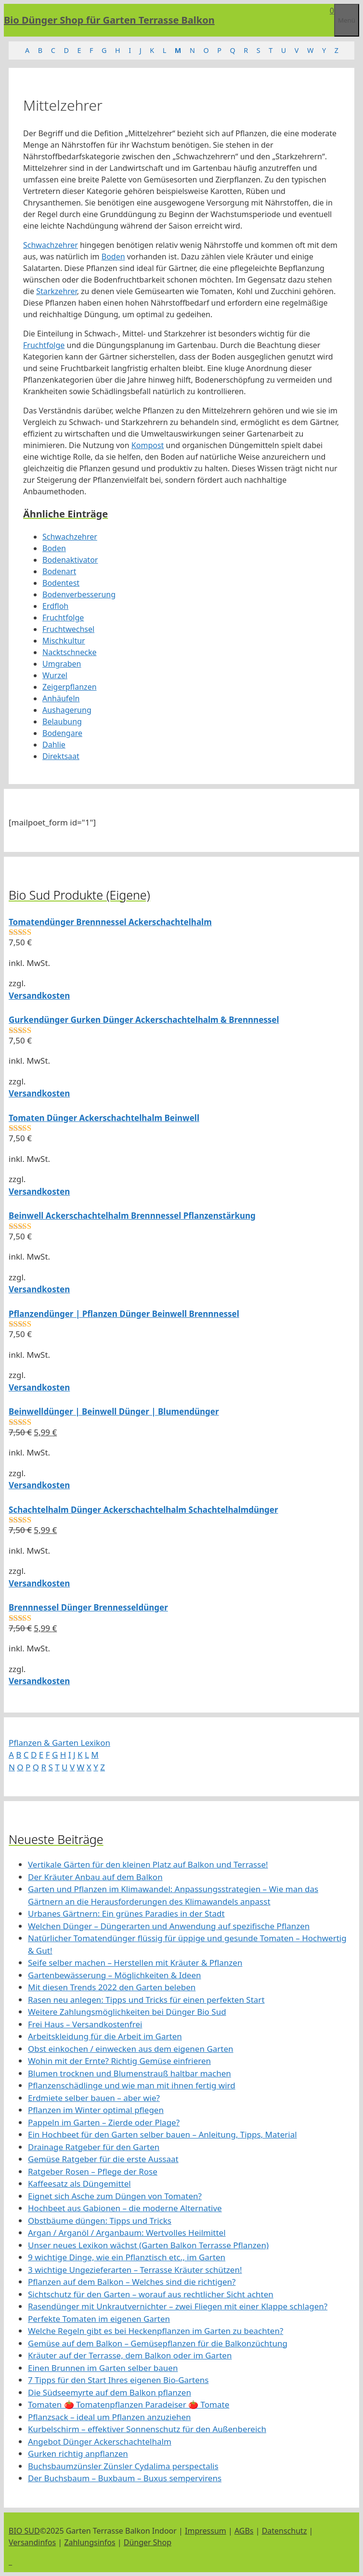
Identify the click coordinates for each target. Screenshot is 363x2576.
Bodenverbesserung (79, 594)
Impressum (205, 2530)
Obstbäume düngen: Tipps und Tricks (99, 2220)
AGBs (244, 2530)
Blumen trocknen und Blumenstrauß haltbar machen (129, 2073)
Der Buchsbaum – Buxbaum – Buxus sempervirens (124, 2478)
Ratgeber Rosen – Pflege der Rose (92, 2171)
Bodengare (62, 733)
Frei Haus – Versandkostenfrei (85, 2024)
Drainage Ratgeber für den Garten (93, 2146)
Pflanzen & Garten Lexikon (59, 1742)
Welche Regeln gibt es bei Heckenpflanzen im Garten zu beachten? (155, 2330)
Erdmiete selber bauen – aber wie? (94, 2097)
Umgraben (61, 663)
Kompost (147, 445)
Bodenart (59, 571)
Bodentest (60, 583)
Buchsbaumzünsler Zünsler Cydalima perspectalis (123, 2466)
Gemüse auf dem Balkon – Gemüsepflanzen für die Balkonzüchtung (157, 2343)
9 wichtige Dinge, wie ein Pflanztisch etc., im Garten (126, 2257)
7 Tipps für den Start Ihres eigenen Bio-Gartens (118, 2379)
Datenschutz (284, 2530)
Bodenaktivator (70, 559)
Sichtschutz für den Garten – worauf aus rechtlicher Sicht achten (150, 2294)
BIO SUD (24, 2530)
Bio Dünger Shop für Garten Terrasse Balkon (109, 19)
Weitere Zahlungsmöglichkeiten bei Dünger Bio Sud (127, 2011)
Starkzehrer (56, 291)
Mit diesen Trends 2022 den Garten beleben (111, 1987)
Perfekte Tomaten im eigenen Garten (99, 2318)
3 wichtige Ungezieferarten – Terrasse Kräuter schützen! (135, 2269)
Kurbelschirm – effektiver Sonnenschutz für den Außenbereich (147, 2428)
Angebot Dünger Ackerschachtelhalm (99, 2441)
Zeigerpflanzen (69, 687)
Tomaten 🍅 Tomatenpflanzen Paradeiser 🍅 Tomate (128, 2404)
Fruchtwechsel (68, 629)
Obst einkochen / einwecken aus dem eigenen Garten (130, 2048)
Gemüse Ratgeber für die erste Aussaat (103, 2158)
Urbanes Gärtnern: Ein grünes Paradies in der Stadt (126, 1913)
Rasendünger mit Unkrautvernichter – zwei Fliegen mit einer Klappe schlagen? (177, 2306)
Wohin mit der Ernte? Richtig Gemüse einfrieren (119, 2060)
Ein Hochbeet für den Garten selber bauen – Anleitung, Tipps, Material (162, 2134)
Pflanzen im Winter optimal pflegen (96, 2109)
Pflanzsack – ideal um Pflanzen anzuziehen (109, 2416)
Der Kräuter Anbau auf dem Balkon (95, 1876)
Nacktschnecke (69, 652)
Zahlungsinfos (89, 2542)
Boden (113, 256)
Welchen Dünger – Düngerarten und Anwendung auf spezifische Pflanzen (169, 1926)
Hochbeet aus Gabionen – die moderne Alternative (125, 2208)
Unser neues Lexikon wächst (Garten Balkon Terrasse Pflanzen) (148, 2245)
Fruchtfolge (44, 345)
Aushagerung (66, 710)
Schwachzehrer (50, 245)
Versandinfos (32, 2542)
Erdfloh (55, 606)
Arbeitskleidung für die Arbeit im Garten (105, 2036)
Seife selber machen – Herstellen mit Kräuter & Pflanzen (135, 1962)
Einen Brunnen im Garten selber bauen (103, 2367)
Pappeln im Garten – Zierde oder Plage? (104, 2122)
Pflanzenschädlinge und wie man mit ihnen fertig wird (131, 2085)
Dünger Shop (147, 2542)
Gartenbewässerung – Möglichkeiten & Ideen (114, 1975)
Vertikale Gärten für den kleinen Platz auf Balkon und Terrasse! (148, 1864)
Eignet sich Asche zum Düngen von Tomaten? (115, 2196)
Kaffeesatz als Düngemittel (79, 2183)
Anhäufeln (60, 698)
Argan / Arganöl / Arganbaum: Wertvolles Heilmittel (127, 2232)
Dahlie (53, 744)
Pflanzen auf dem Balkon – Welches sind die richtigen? (131, 2281)
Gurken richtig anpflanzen (78, 2453)
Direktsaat (60, 756)
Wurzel (54, 675)
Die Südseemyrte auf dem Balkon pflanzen (109, 2392)
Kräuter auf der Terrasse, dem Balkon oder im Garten (130, 2355)
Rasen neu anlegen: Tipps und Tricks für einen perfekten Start (146, 1999)
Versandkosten (39, 995)
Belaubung (62, 721)
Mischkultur (63, 640)
